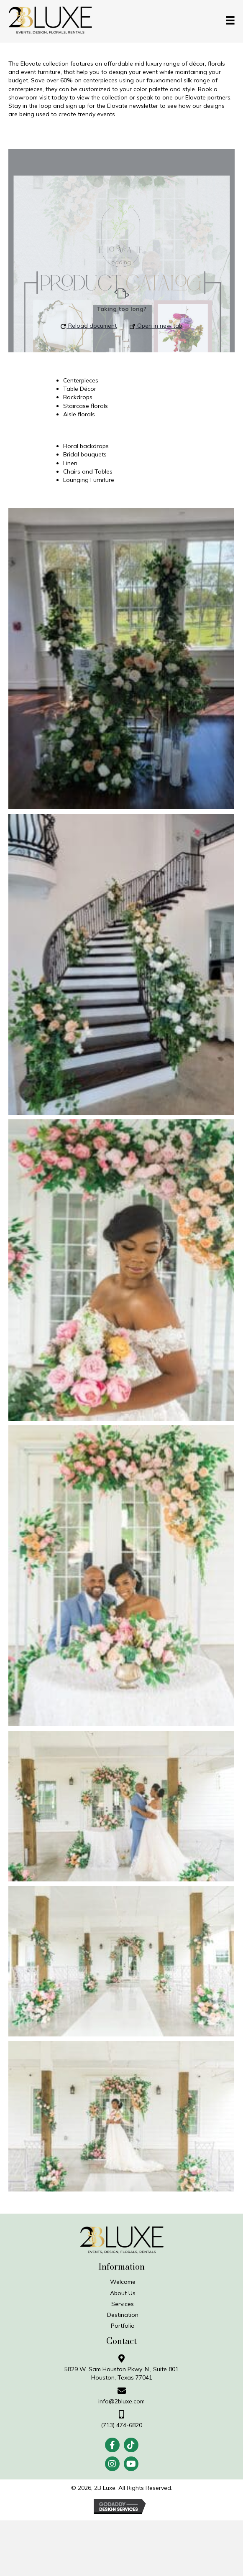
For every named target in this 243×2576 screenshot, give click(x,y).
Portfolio (123, 2325)
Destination (122, 2315)
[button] (112, 2445)
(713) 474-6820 (121, 2425)
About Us (123, 2293)
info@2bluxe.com (121, 2401)
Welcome (123, 2282)
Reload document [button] (89, 325)
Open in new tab (156, 325)
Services (122, 2304)
